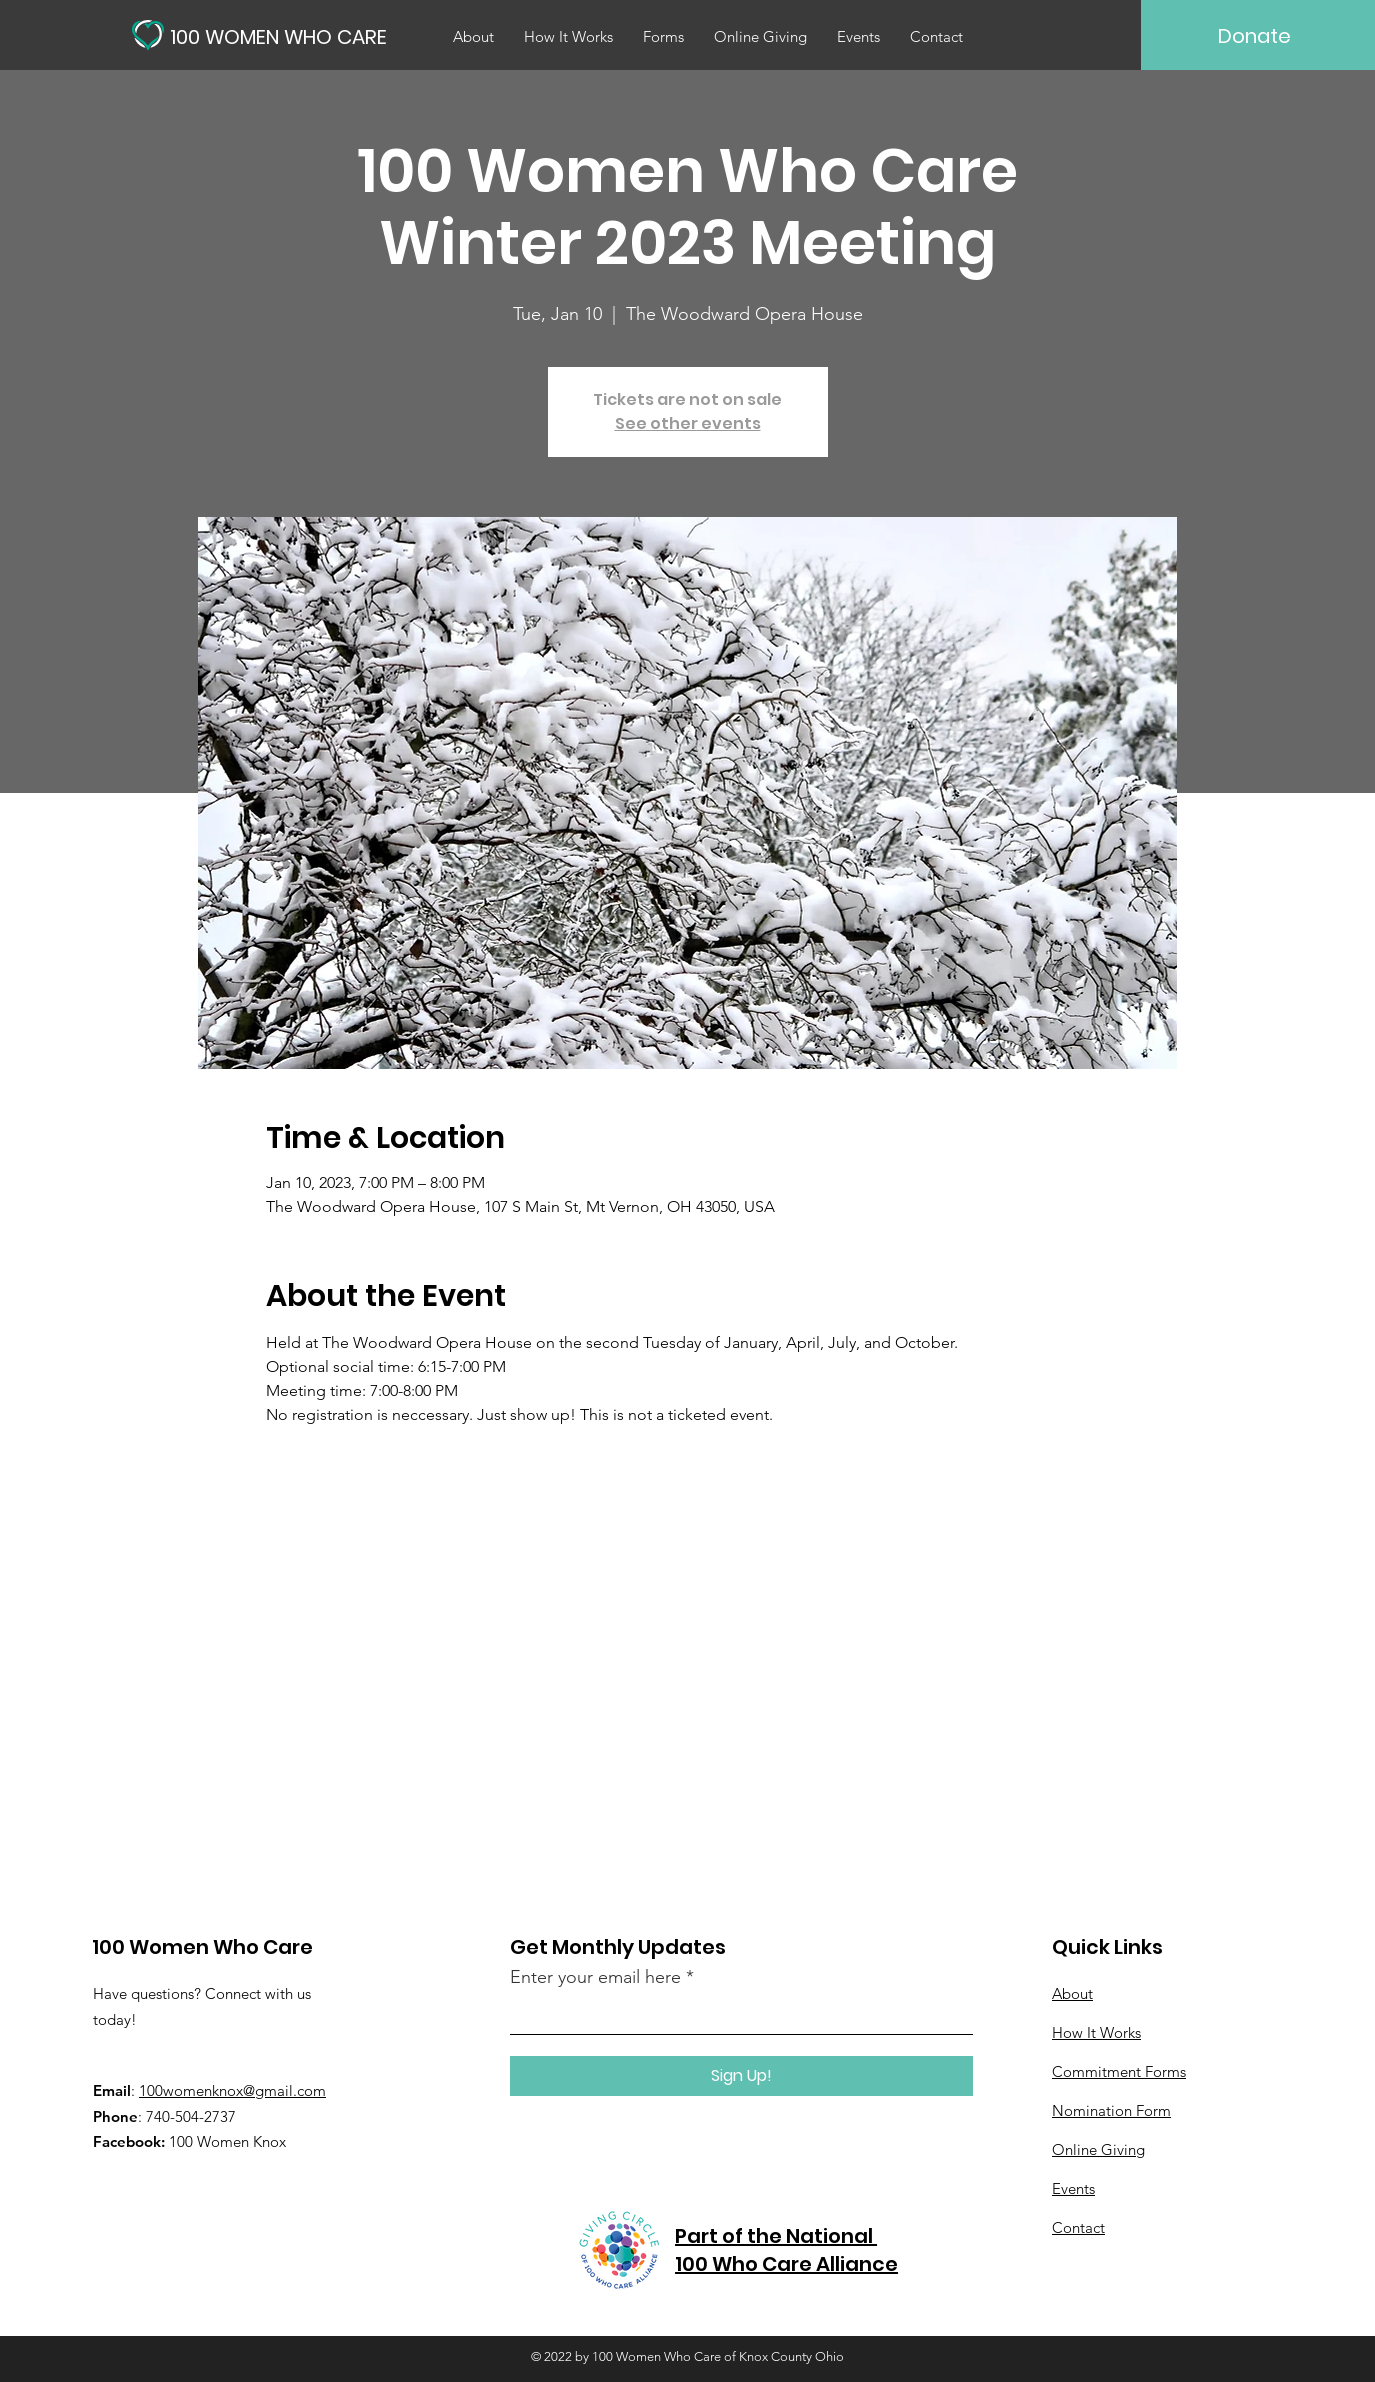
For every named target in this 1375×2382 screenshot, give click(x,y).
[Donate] (1254, 36)
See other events (688, 423)
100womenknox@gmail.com (232, 2090)
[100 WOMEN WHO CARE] (284, 36)
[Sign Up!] (741, 2076)
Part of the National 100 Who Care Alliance (786, 2250)
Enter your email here (595, 1977)
